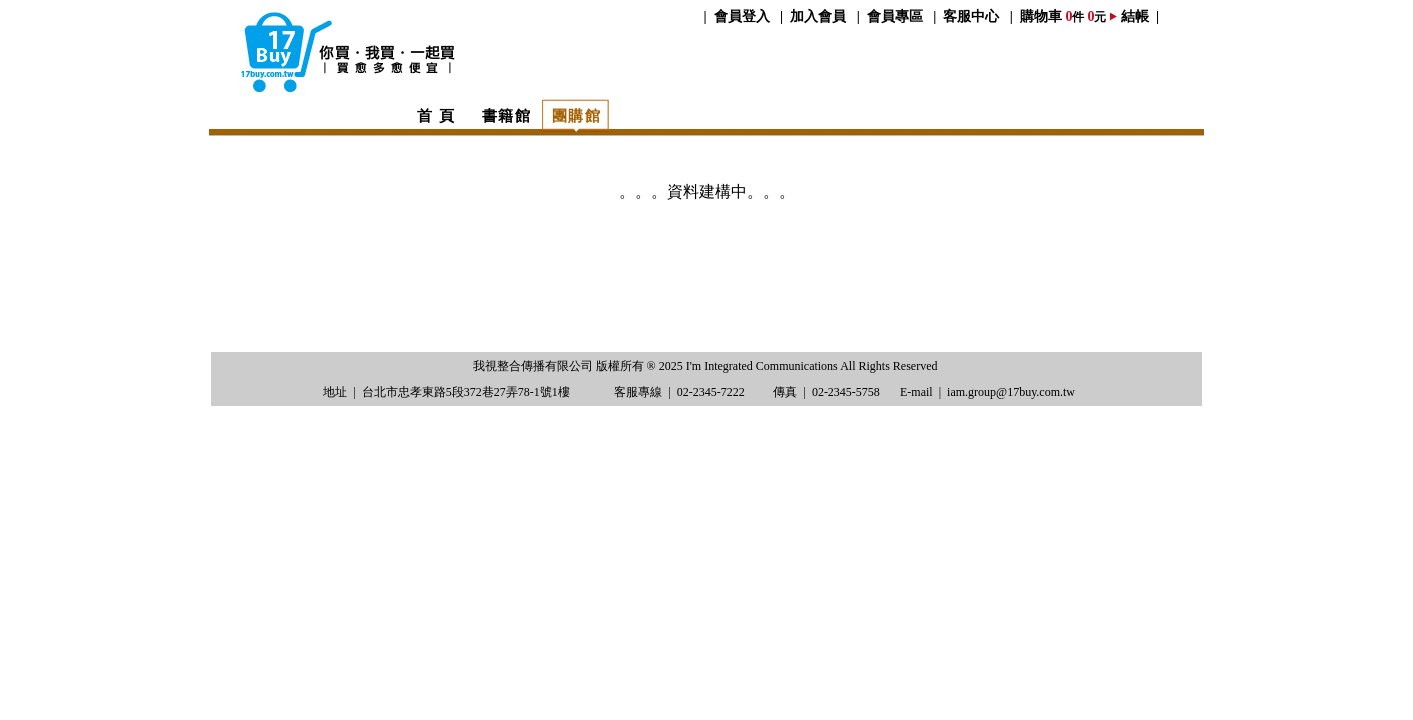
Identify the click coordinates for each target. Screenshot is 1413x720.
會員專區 (895, 16)
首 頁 (436, 115)
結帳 (1135, 16)
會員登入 (742, 16)
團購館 (577, 115)
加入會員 (818, 16)
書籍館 (507, 115)
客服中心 (971, 16)
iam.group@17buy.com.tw (1011, 392)
